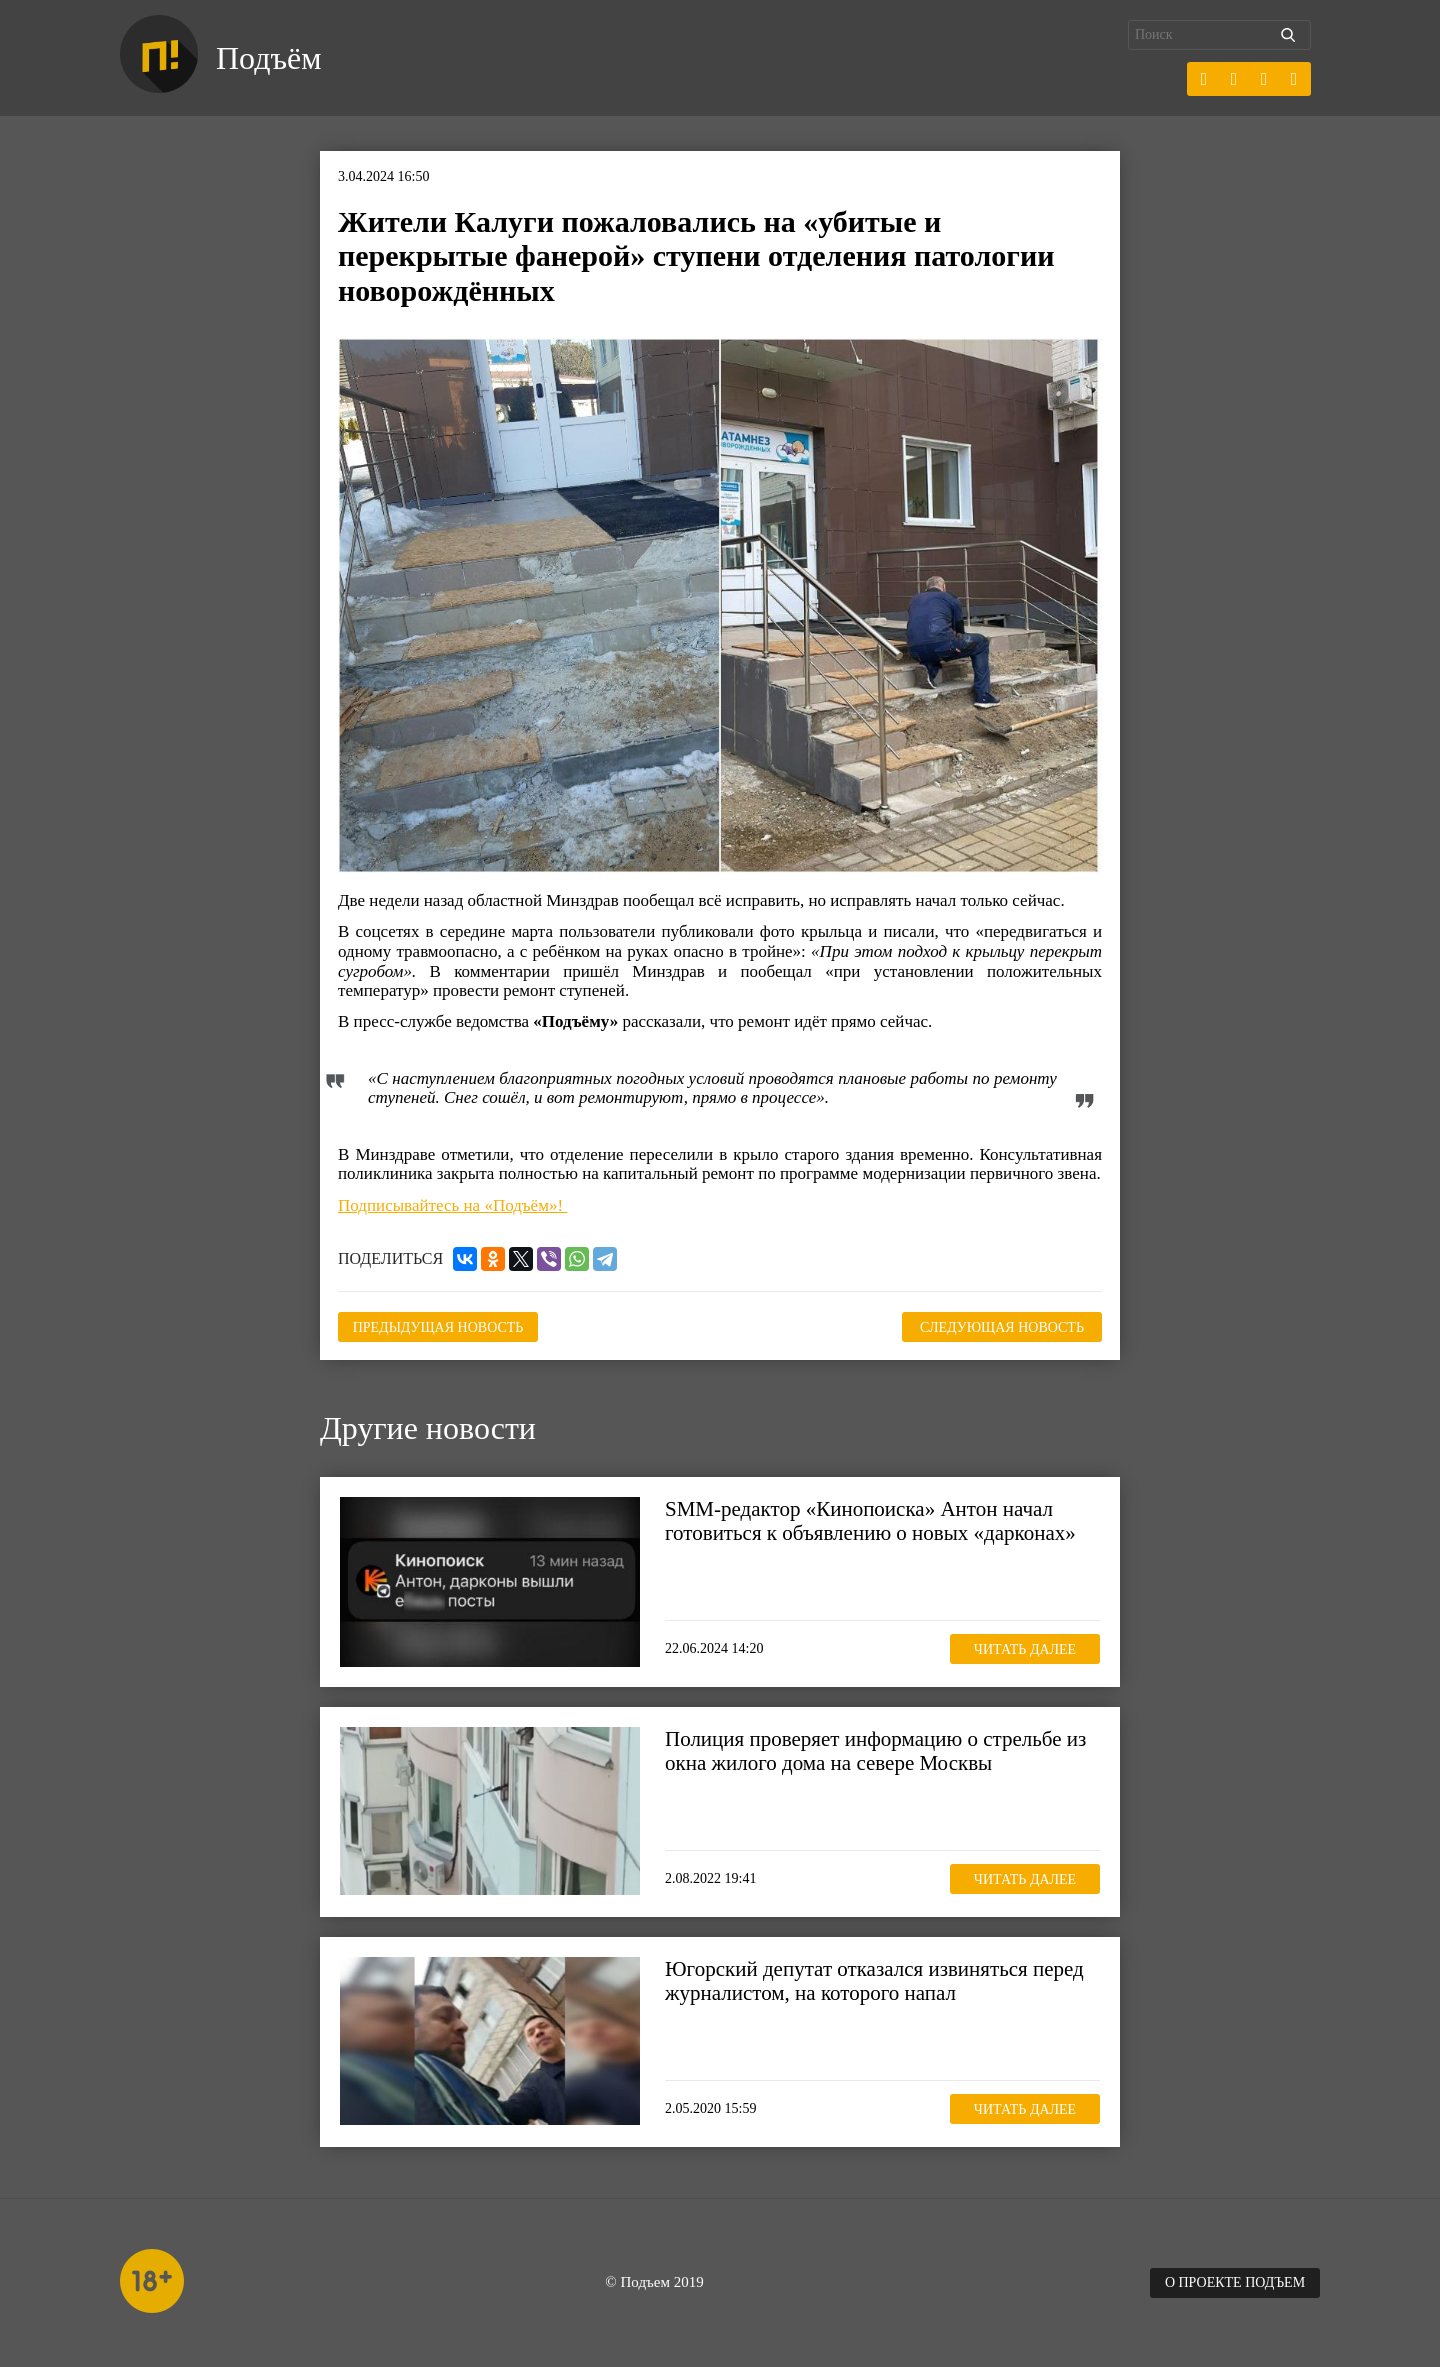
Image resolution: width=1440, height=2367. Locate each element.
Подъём (268, 58)
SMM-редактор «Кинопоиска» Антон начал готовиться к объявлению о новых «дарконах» (870, 1521)
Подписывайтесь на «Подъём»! (452, 1205)
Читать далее (1025, 1649)
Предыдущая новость (438, 1327)
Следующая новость (1002, 1327)
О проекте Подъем (1235, 2282)
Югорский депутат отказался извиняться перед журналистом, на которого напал (874, 1981)
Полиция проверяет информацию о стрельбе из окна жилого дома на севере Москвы (875, 1751)
